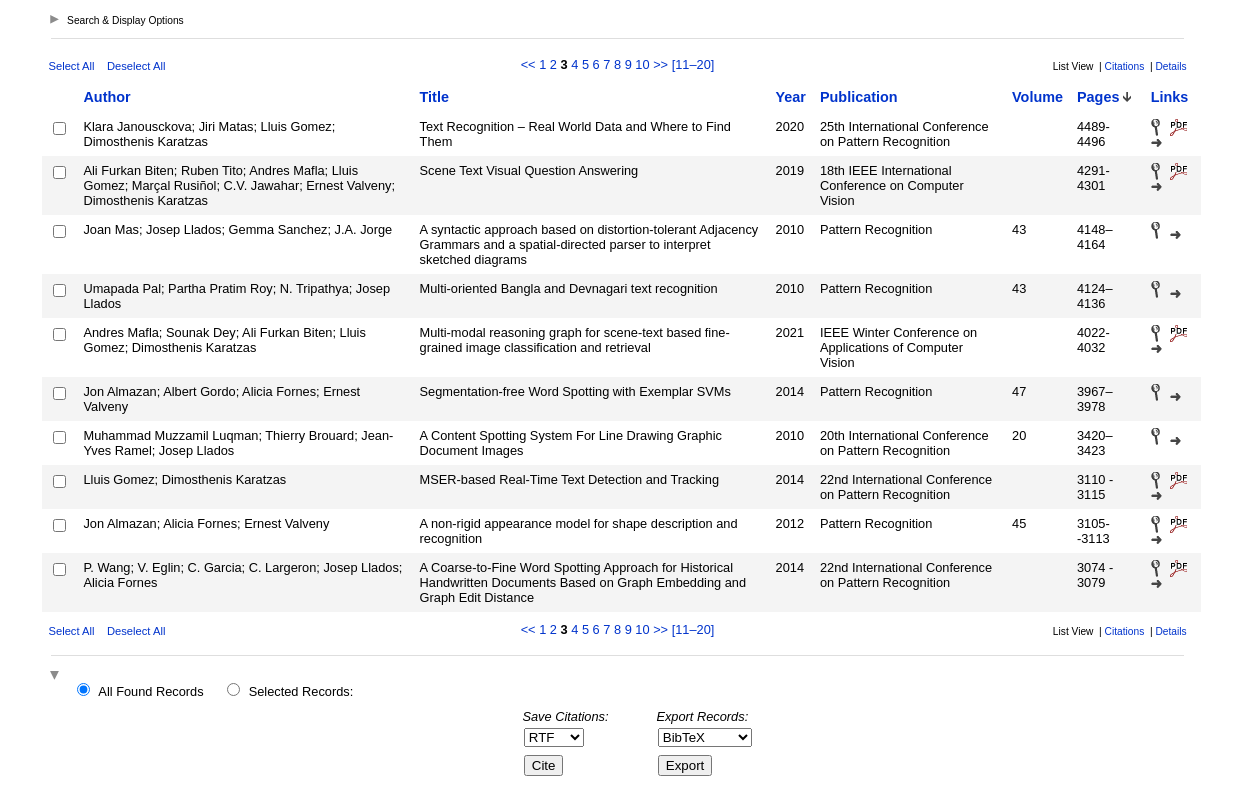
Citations (1125, 66)
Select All (71, 66)
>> (660, 64)
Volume (1037, 97)
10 (642, 64)
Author (106, 97)
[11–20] (693, 64)
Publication (859, 97)
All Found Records (150, 691)
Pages (1098, 97)
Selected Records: (301, 691)
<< (528, 64)
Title (434, 97)
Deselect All (136, 66)
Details (1170, 66)
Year (791, 97)
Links (1170, 97)
